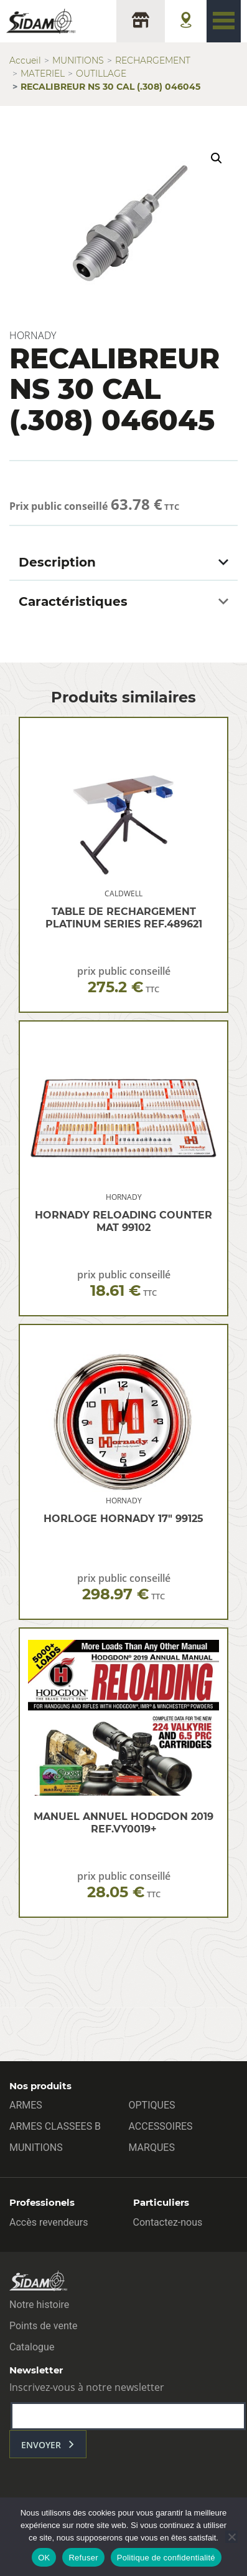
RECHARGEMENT (152, 60)
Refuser (83, 2557)
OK (44, 2557)
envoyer (41, 2445)
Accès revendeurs (48, 2222)
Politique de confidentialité (166, 2557)
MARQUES (152, 2147)
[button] (216, 158)
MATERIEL (43, 73)
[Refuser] (231, 2537)
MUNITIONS (78, 60)
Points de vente (43, 2326)
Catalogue (31, 2347)
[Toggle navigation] (224, 21)
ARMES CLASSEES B (55, 2126)
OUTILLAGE (101, 73)
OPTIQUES (152, 2105)
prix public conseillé (123, 980)
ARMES (25, 2105)
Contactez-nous (168, 2222)
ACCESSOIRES (161, 2126)
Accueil (25, 60)
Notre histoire (39, 2304)
